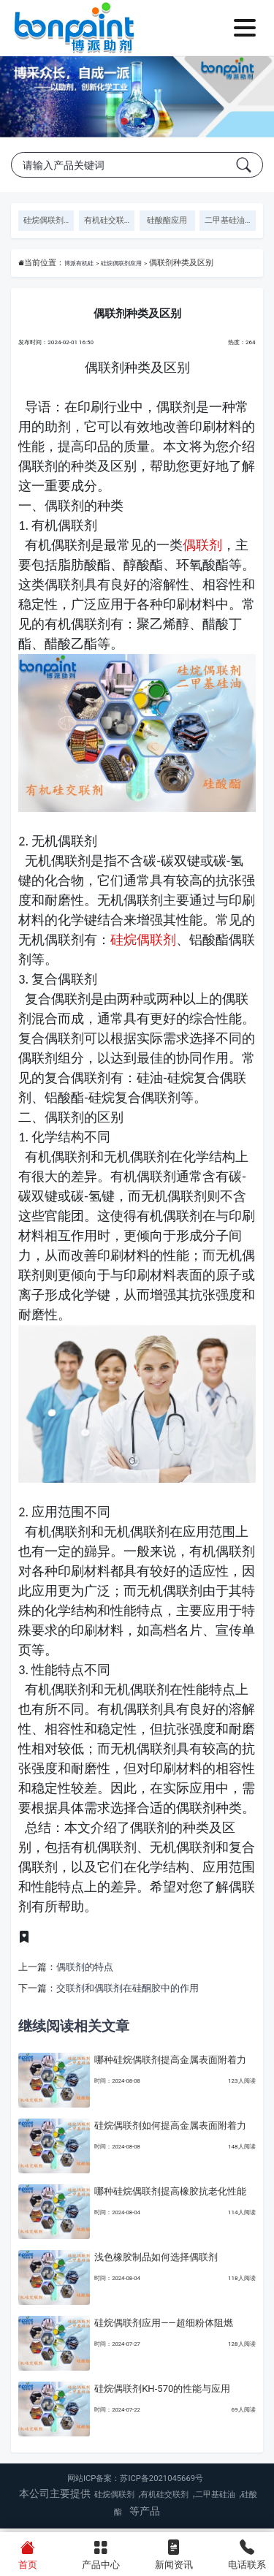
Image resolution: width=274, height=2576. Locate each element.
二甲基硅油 (215, 2498)
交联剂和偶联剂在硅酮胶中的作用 (127, 1992)
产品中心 (100, 2553)
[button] (124, 121)
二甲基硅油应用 (230, 220)
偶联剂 (202, 549)
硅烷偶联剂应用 (49, 220)
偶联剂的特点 (84, 1970)
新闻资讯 (173, 2553)
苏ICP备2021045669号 (161, 2483)
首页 (27, 2553)
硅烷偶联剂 (143, 944)
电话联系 (246, 2553)
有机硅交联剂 (164, 2498)
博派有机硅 (86, 263)
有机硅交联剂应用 (109, 220)
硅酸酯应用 (167, 220)
